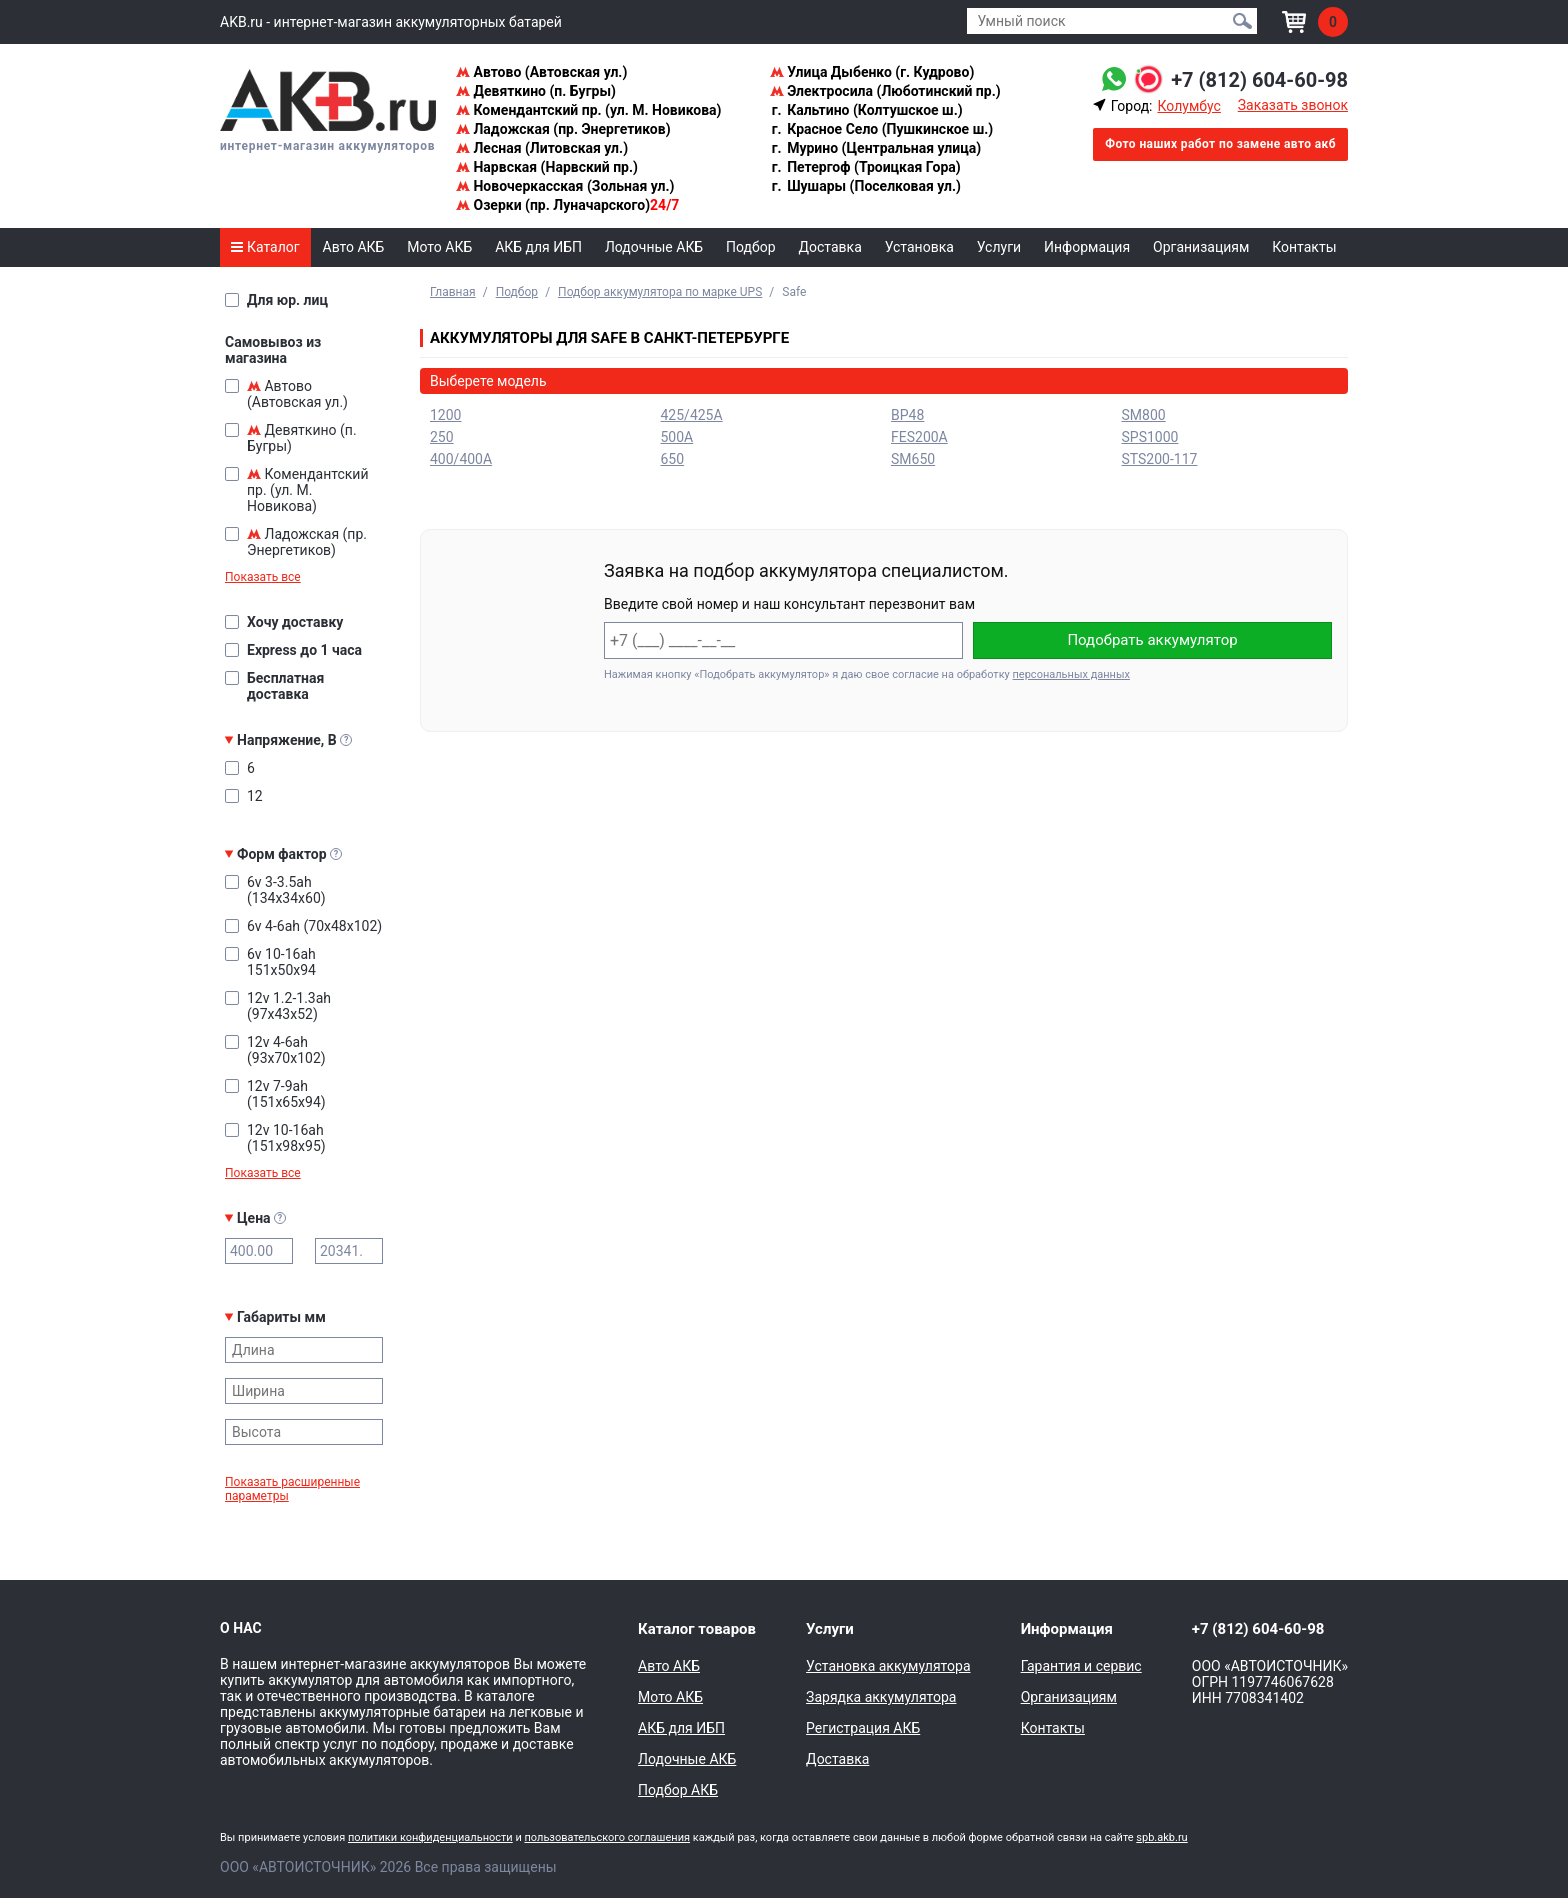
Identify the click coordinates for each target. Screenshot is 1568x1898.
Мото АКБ (439, 247)
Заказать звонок (1293, 105)
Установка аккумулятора (888, 1666)
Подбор (751, 247)
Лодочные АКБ (654, 247)
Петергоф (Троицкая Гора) (865, 167)
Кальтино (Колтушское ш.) (866, 110)
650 (673, 459)
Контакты (1304, 247)
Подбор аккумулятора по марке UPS (660, 292)
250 (442, 437)
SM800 (1144, 415)
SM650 (913, 459)
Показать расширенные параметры (292, 1489)
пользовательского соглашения (607, 1837)
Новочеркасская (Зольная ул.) (565, 186)
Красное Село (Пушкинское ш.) (882, 129)
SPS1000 (1150, 437)
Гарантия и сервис (1081, 1666)
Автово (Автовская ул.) (541, 72)
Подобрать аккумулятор (1152, 640)
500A (677, 437)
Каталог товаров (697, 1629)
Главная (453, 292)
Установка (919, 247)
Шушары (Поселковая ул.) (865, 186)
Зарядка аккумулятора (881, 1697)
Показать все (263, 577)
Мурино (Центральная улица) (875, 148)
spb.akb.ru (1161, 1837)
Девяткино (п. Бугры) (536, 91)
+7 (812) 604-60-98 (1259, 80)
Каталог (265, 247)
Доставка (830, 247)
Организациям (1201, 247)
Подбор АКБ (678, 1790)
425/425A (692, 415)
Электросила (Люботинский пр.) (885, 91)
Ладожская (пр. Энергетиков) (563, 129)
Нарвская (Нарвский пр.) (547, 167)
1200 (445, 415)
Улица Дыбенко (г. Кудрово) (872, 72)
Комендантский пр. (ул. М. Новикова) (588, 110)
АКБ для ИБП (538, 247)
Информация (1087, 247)
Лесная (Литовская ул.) (542, 148)
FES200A (919, 437)
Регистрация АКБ (863, 1728)
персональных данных (1071, 674)
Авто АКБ (354, 247)
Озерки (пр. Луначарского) (567, 205)
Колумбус (1188, 106)
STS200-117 (1160, 459)
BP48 (907, 415)
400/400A (461, 459)
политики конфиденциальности (430, 1837)
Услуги (999, 247)
